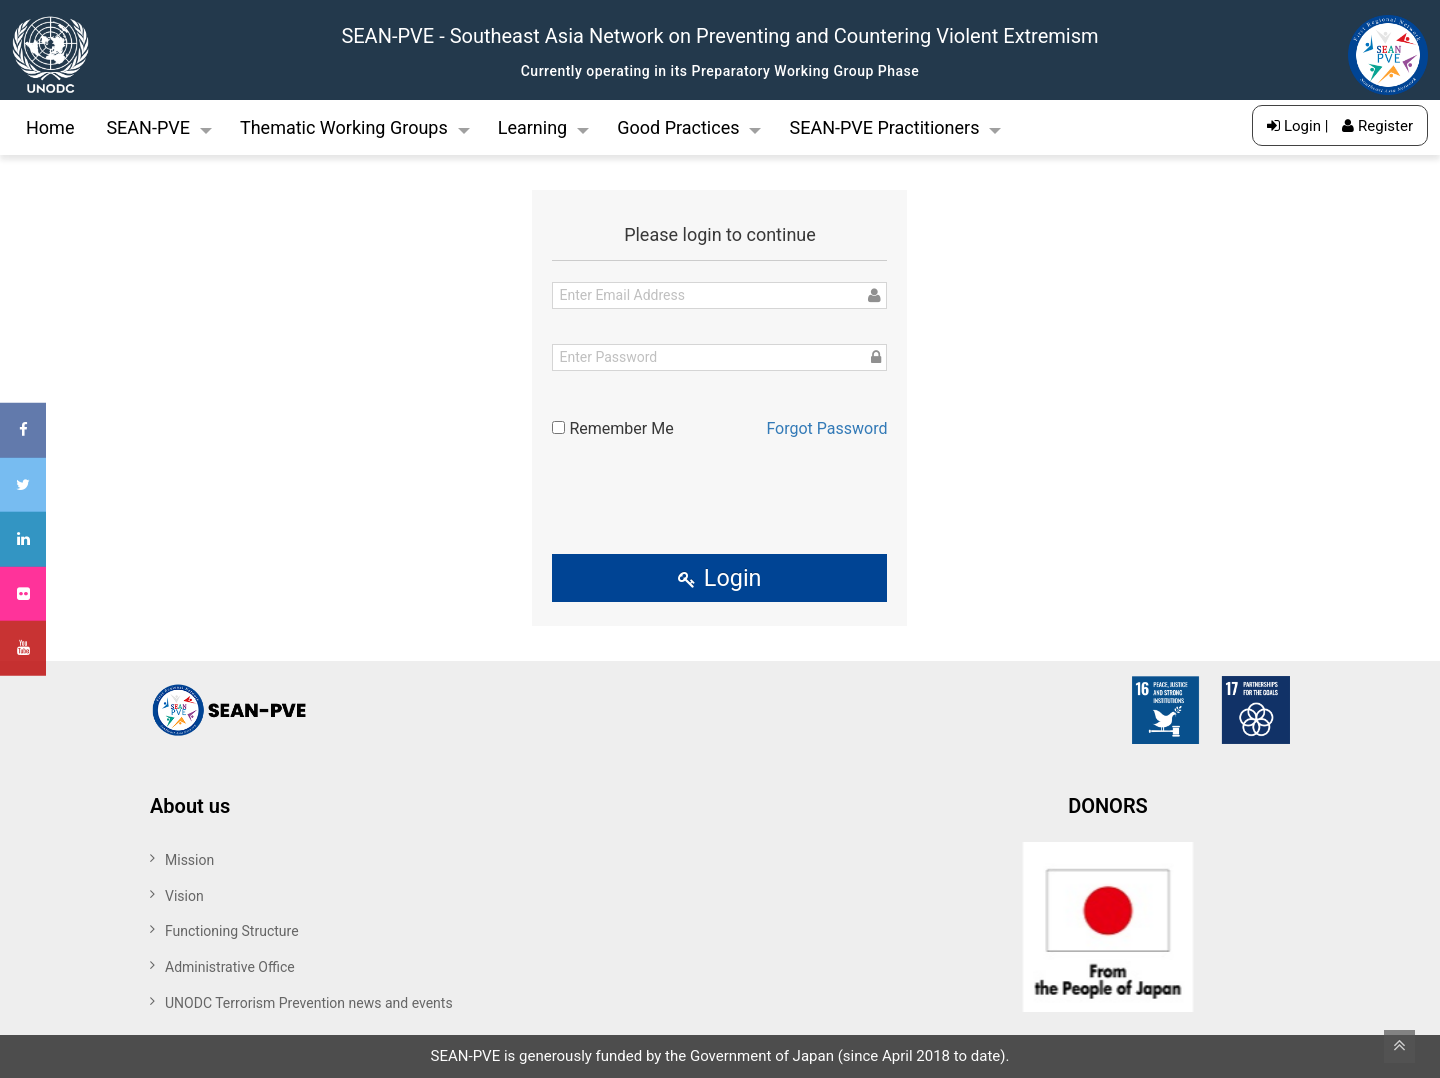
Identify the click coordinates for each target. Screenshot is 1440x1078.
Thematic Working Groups (344, 127)
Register (1377, 126)
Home (50, 127)
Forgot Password (826, 428)
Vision (184, 896)
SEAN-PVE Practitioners (884, 127)
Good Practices (678, 127)
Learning (533, 127)
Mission (189, 860)
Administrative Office (230, 967)
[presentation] (720, 491)
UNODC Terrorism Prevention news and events (309, 1003)
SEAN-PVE (148, 127)
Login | (1297, 126)
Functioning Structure (232, 931)
